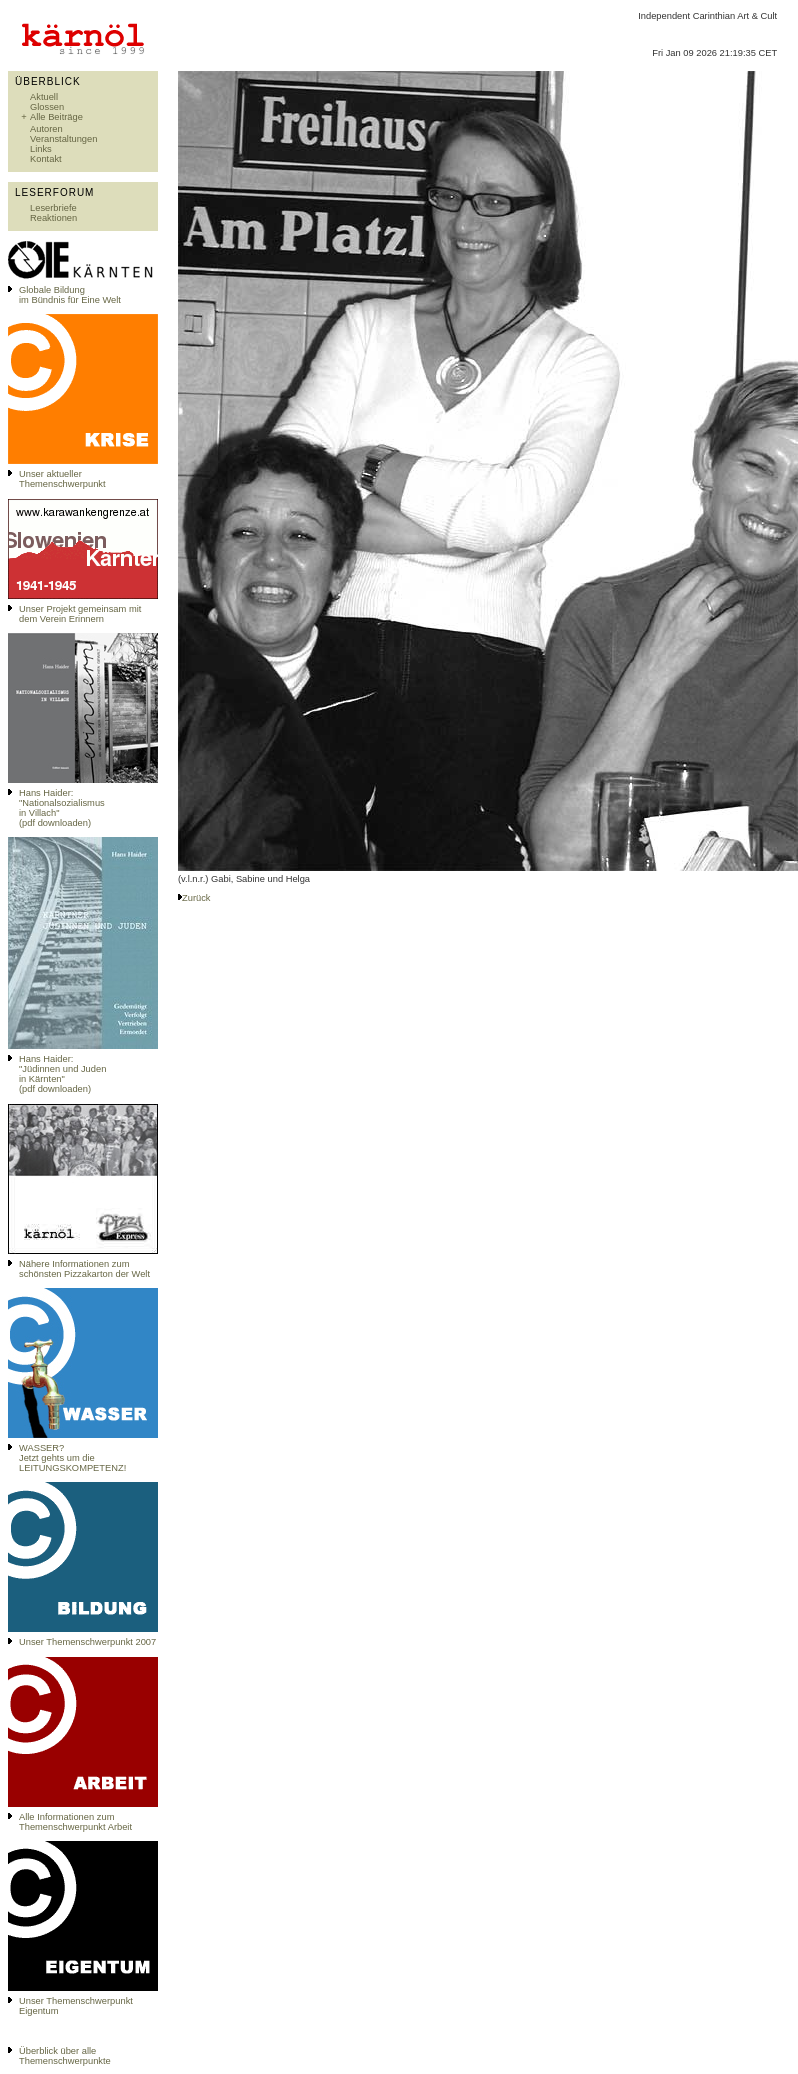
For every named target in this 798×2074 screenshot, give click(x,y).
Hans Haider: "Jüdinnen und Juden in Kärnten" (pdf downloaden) (62, 1074)
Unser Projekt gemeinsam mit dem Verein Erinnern (80, 614)
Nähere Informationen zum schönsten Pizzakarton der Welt (84, 1269)
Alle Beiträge (56, 117)
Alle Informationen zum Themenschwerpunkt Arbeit (75, 1822)
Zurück (196, 898)
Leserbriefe (53, 208)
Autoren (46, 129)
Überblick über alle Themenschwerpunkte (65, 2056)
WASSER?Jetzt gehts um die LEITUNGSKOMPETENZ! (72, 1458)
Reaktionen (53, 218)
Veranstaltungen (63, 139)
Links (41, 149)
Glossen (47, 107)
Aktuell (44, 97)
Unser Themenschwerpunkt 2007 (87, 1642)
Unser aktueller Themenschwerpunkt (62, 479)
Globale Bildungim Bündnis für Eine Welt (70, 295)
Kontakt (46, 159)
